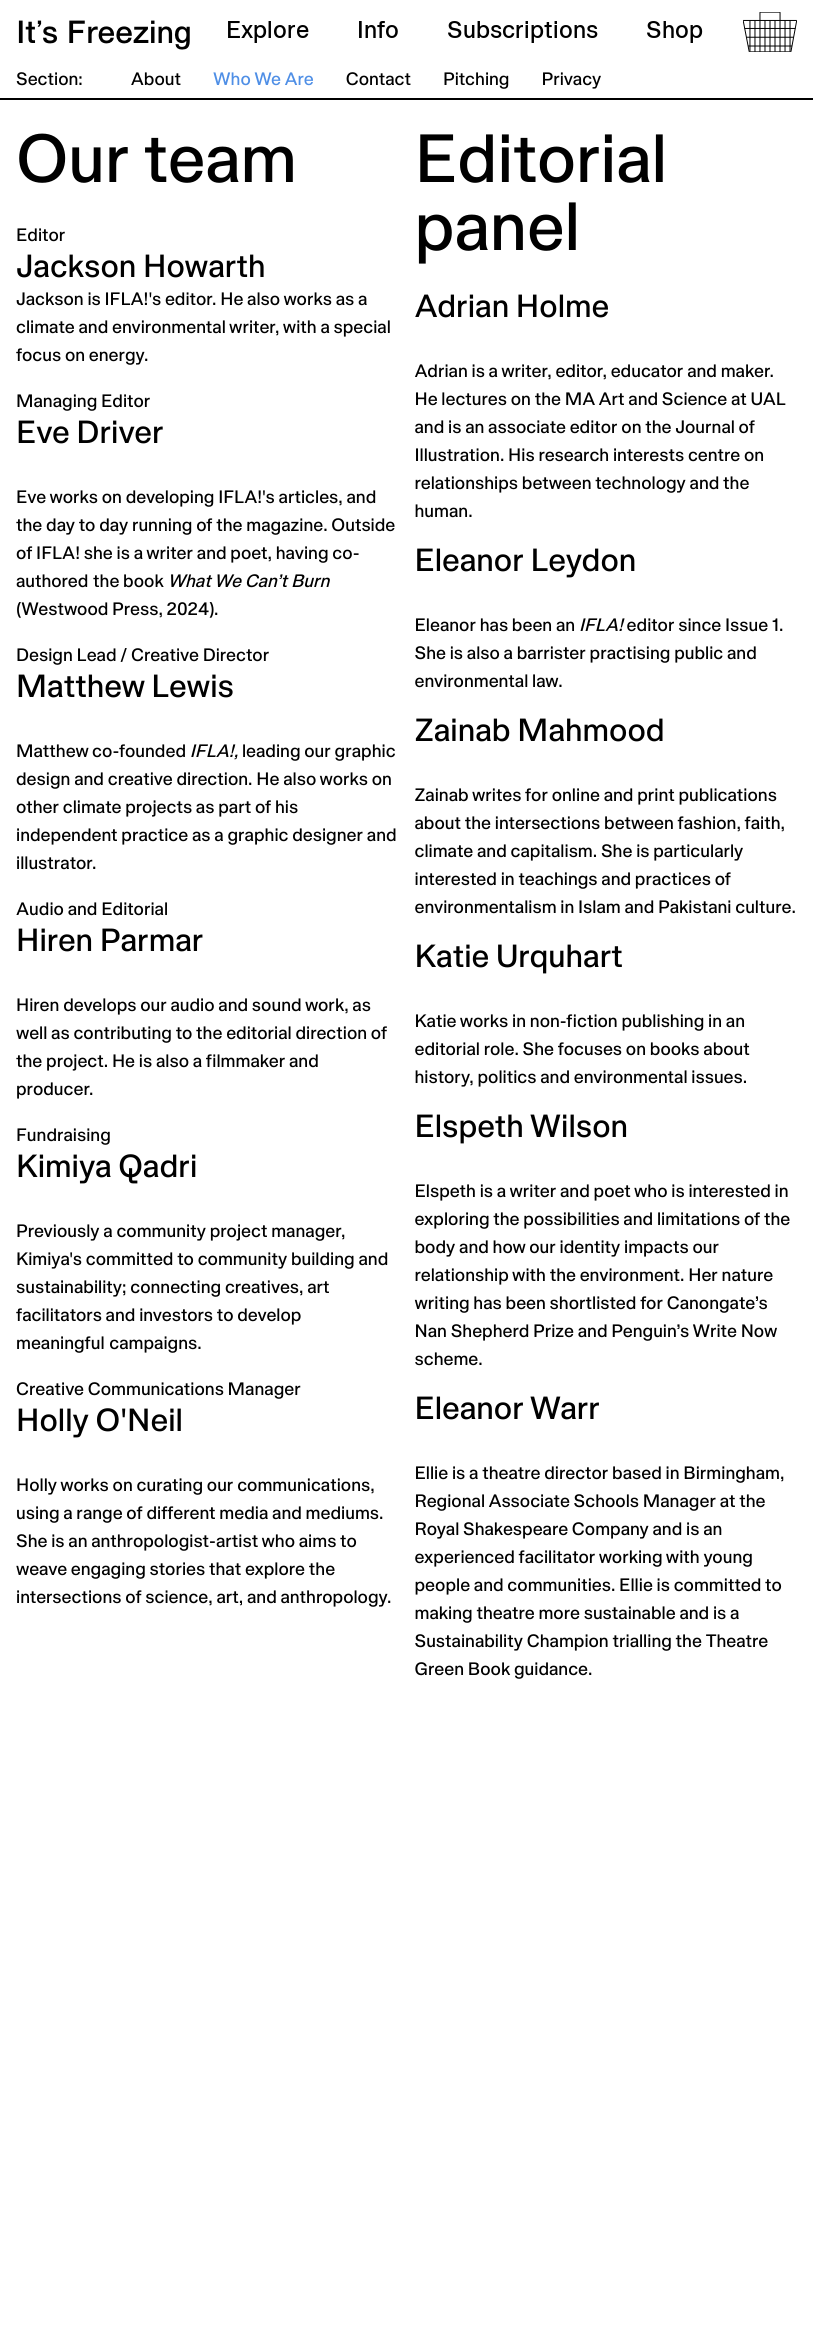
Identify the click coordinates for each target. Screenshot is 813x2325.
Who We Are (263, 80)
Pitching (476, 80)
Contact (378, 80)
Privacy (571, 80)
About (156, 80)
